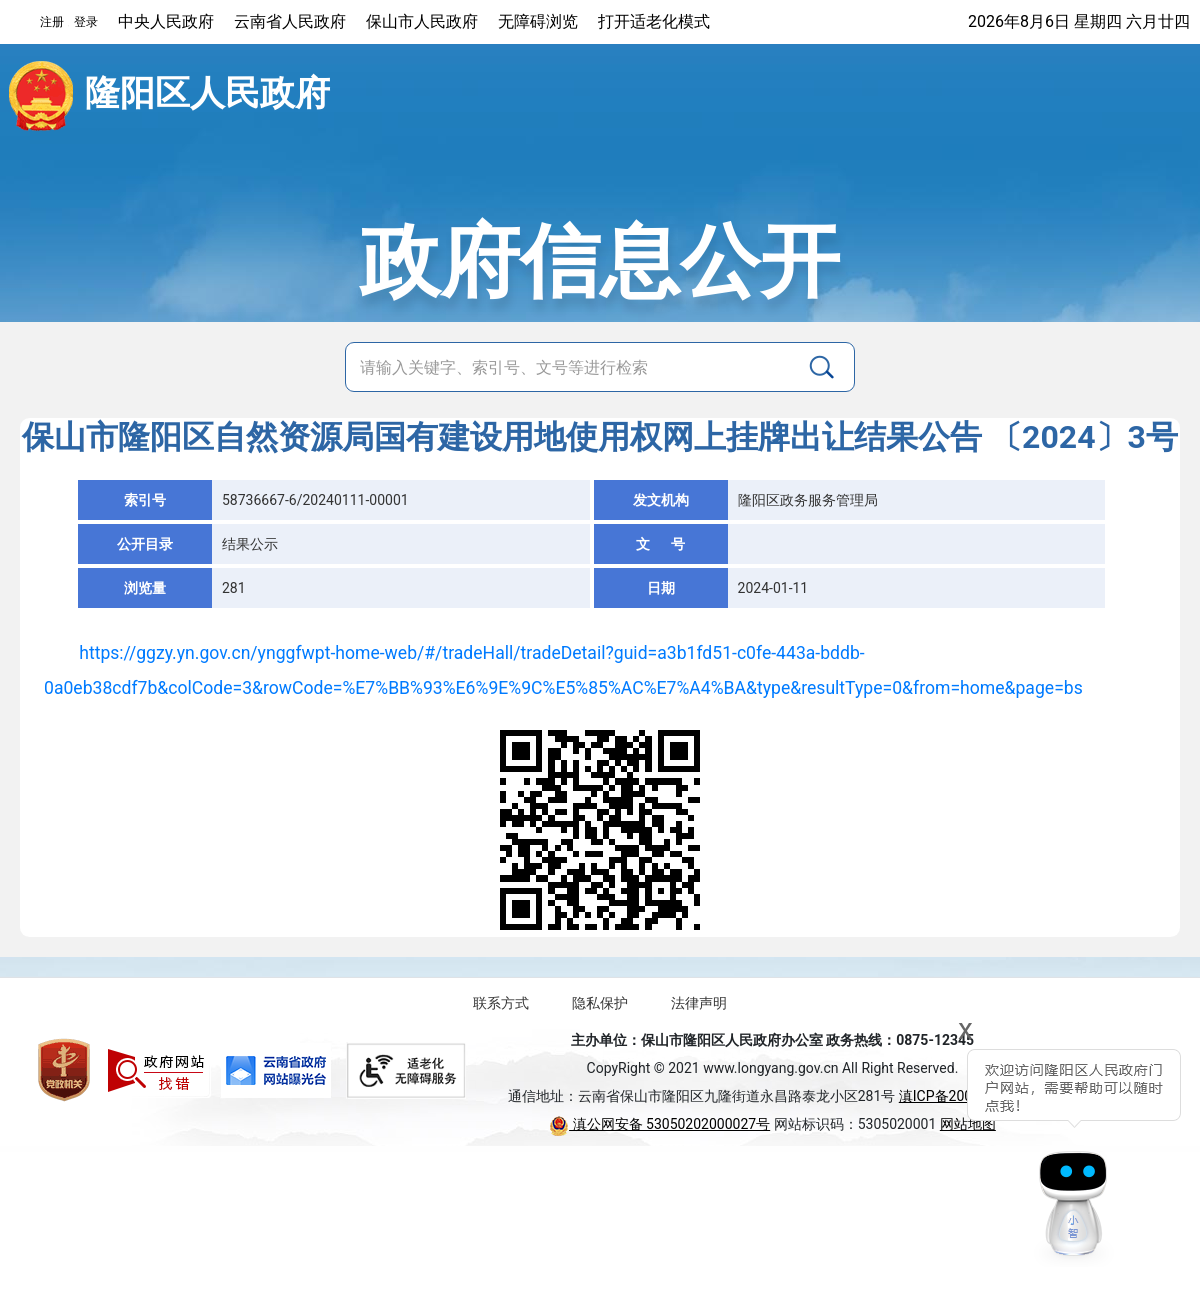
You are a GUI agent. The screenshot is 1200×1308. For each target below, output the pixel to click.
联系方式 (501, 1003)
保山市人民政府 (422, 21)
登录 (86, 22)
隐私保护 (600, 1003)
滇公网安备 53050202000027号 (659, 1124)
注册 (52, 22)
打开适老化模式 (654, 21)
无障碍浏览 (538, 21)
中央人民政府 (166, 21)
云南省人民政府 (290, 21)
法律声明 (699, 1003)
